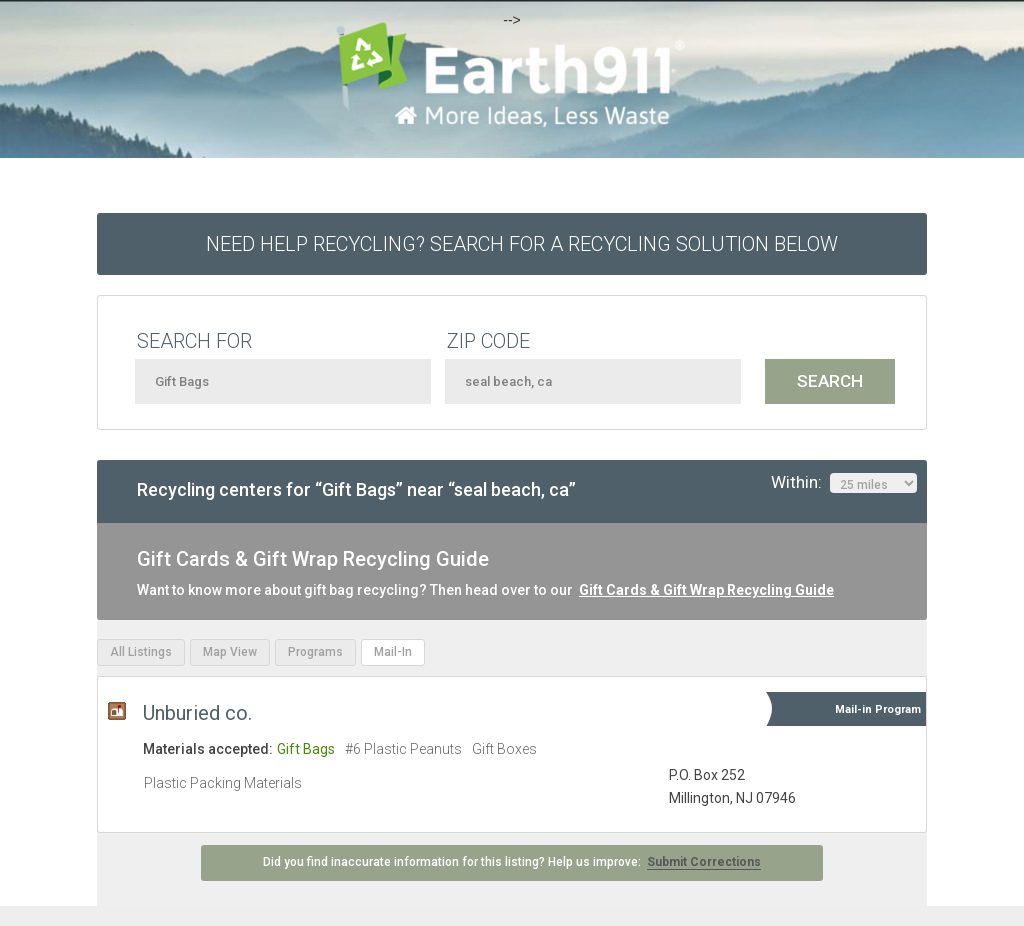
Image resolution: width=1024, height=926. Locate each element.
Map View (230, 652)
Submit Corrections (704, 862)
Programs (315, 652)
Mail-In (393, 652)
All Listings (141, 652)
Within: (844, 483)
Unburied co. (197, 713)
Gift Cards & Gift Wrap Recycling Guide (706, 590)
